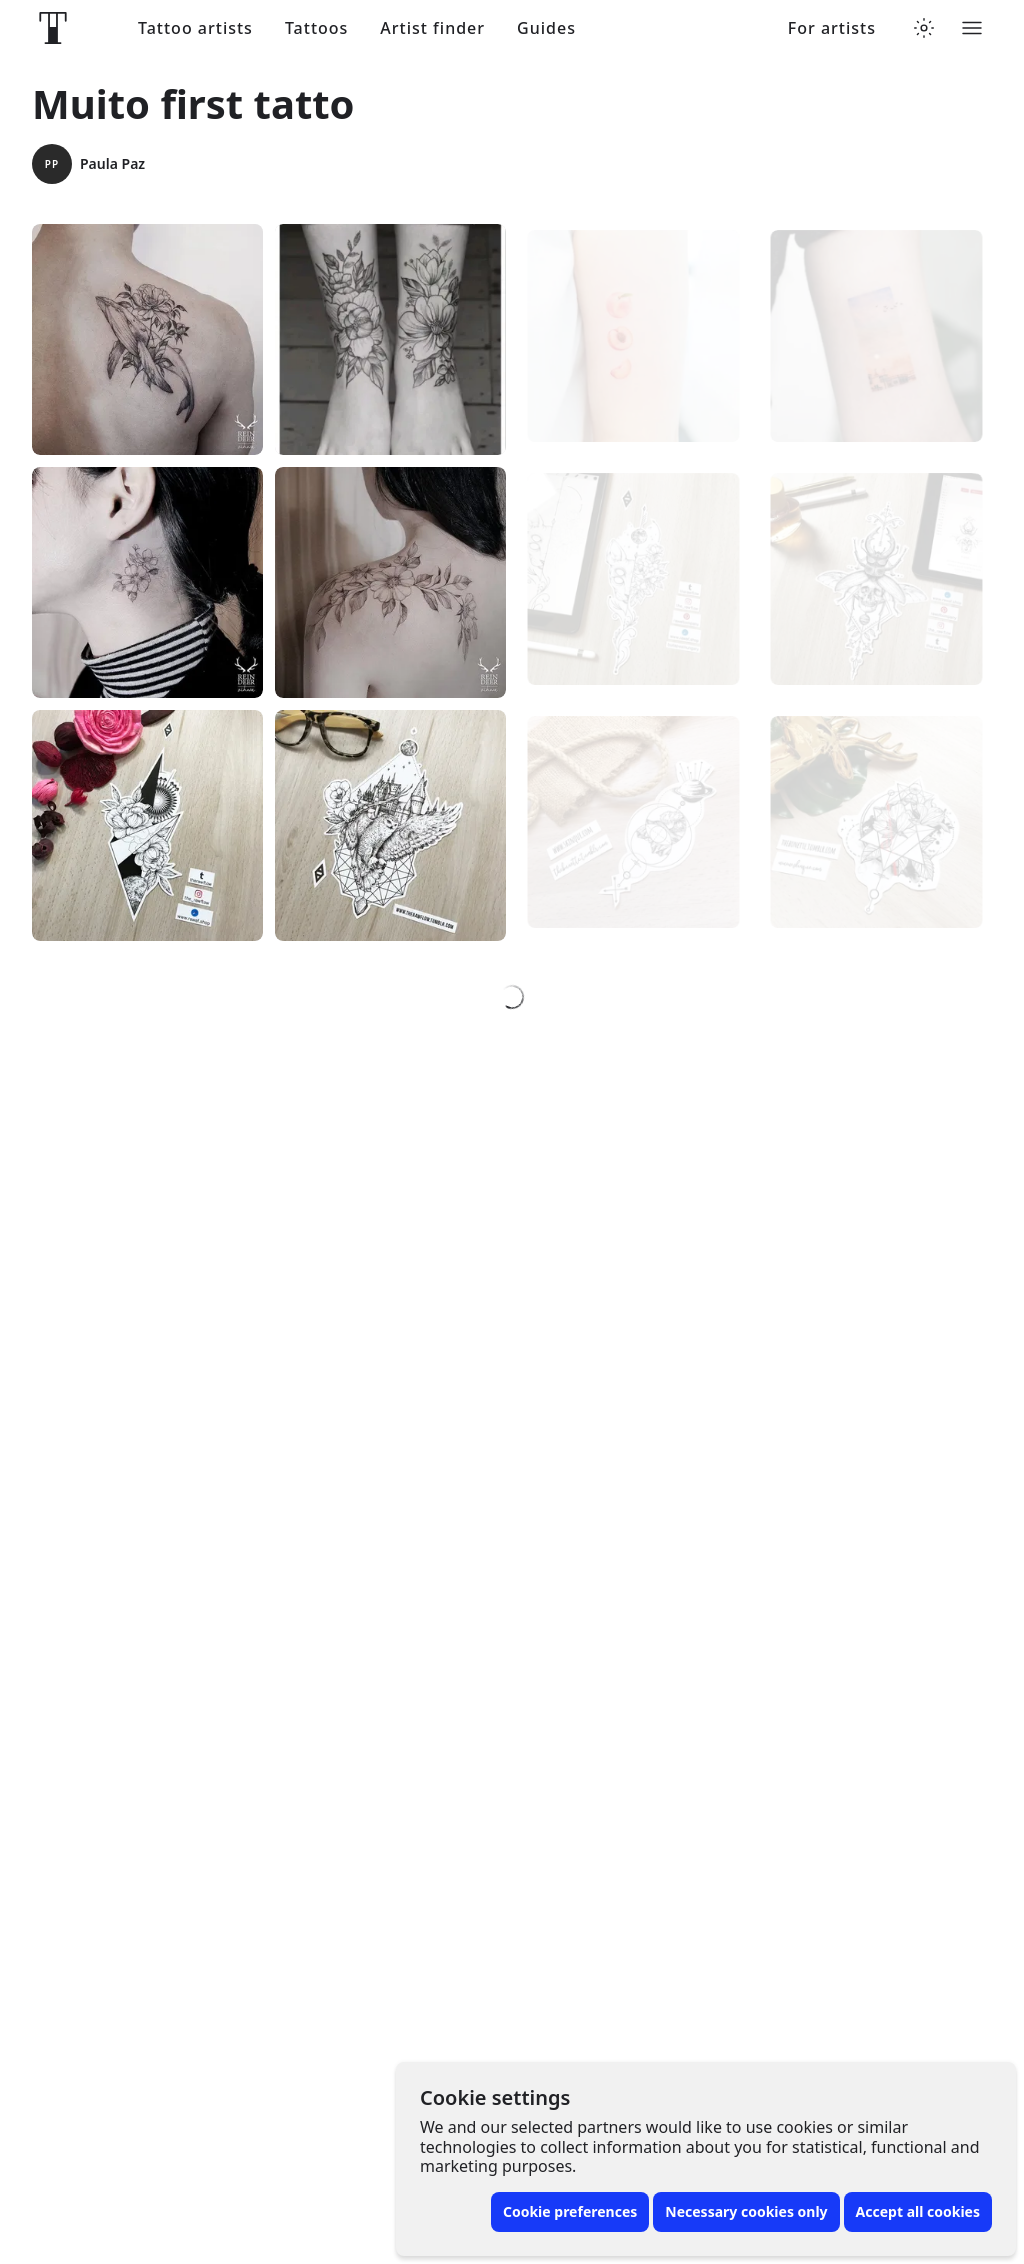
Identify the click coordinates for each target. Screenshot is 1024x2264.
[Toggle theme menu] (924, 28)
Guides (546, 28)
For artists (832, 28)
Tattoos (316, 28)
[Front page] (53, 28)
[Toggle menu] (972, 28)
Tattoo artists (195, 28)
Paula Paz (88, 164)
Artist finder (432, 28)
